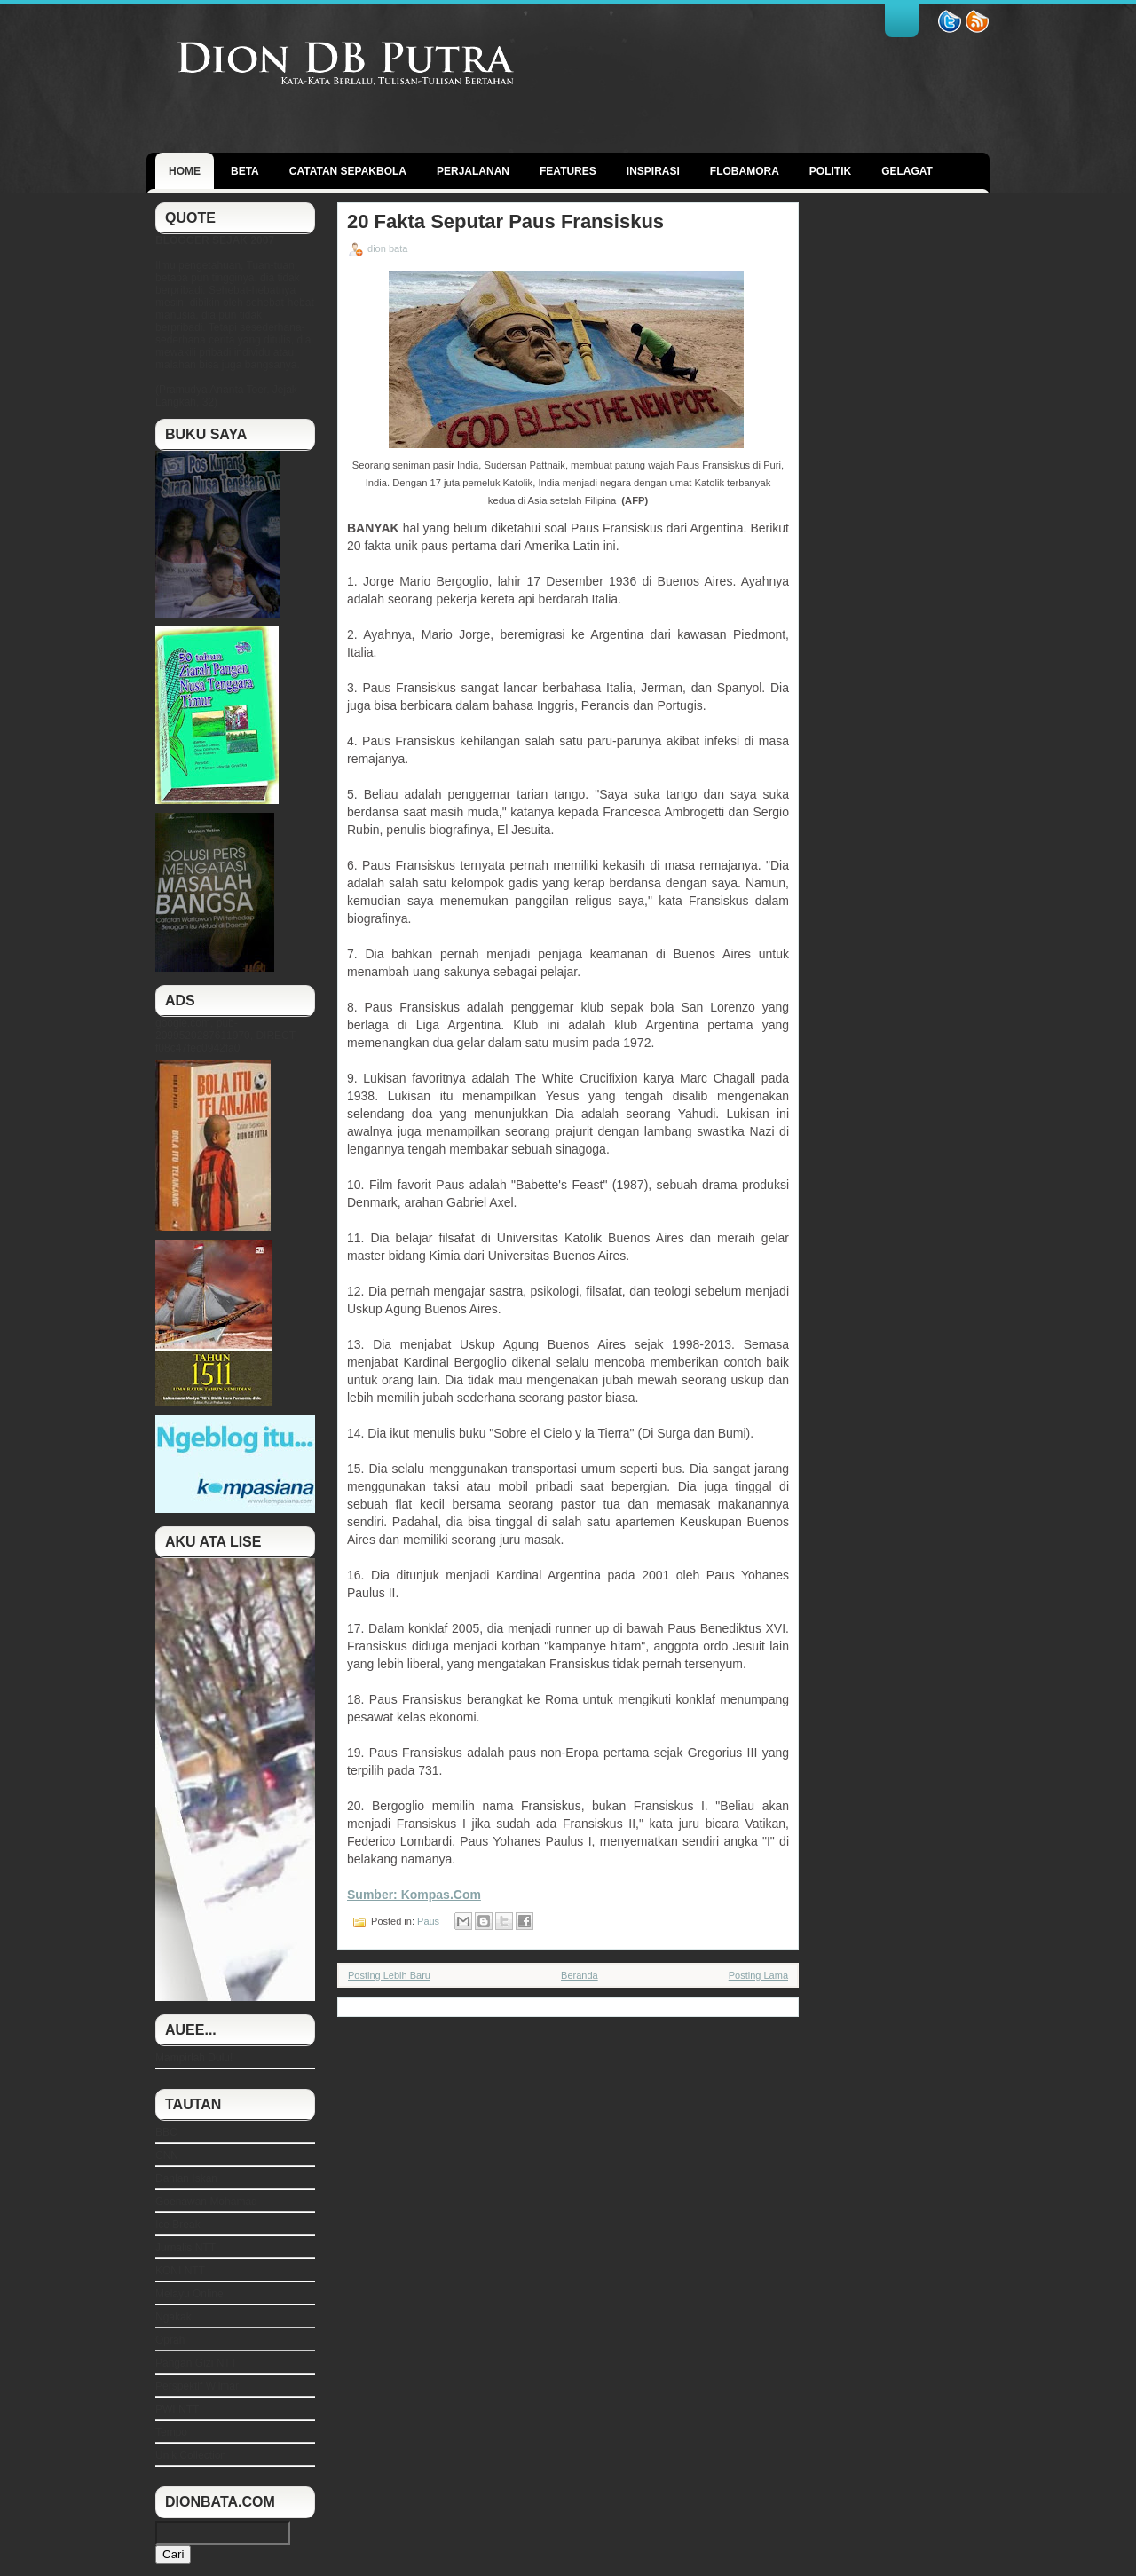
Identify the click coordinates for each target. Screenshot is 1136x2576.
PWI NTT (177, 2409)
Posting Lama (758, 1975)
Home (185, 171)
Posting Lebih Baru (389, 1975)
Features (568, 171)
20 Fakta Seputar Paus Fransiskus (505, 222)
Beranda (579, 1975)
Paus (428, 1921)
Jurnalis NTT (185, 2247)
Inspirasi (653, 171)
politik (830, 171)
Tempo (171, 2432)
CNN (166, 2155)
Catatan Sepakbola (347, 171)
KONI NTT (180, 2271)
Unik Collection (190, 2455)
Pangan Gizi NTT (196, 2363)
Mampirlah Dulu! (194, 2058)
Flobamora (744, 171)
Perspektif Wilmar (197, 2386)
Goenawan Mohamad (206, 2201)
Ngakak (173, 2317)
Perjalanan (473, 171)
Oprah (170, 2340)
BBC (166, 2132)
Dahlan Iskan (186, 2178)
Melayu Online (189, 2294)
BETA (245, 171)
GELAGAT (907, 171)
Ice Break (178, 2224)
